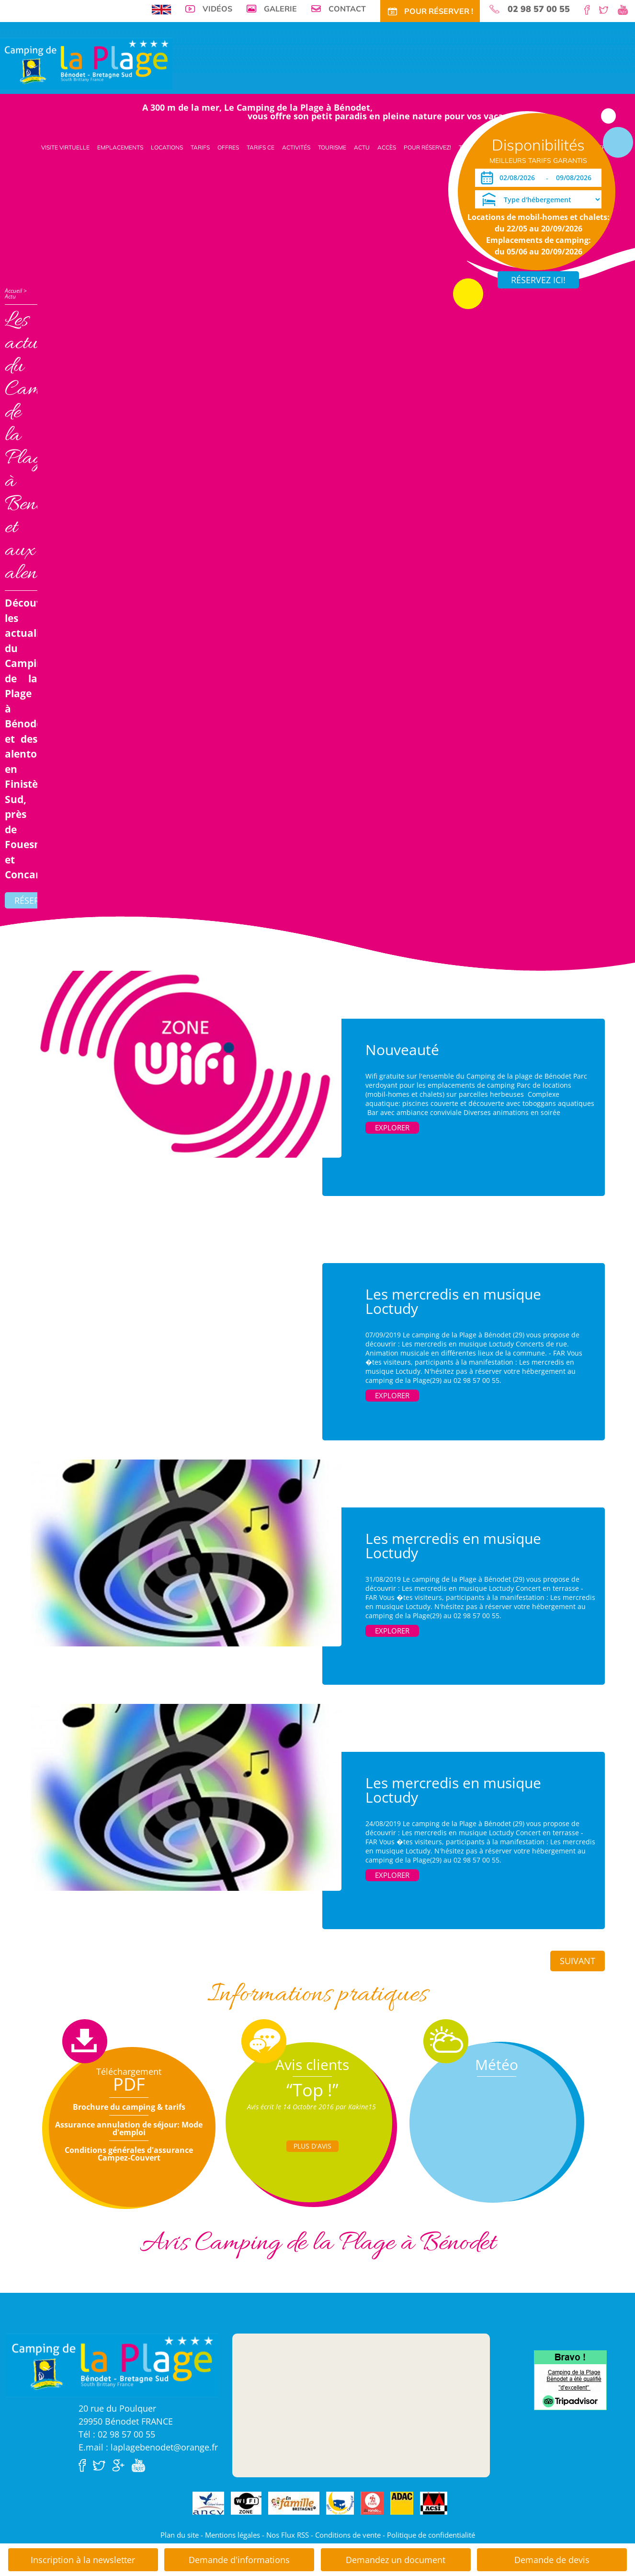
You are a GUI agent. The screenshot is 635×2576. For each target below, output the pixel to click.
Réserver (34, 900)
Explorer (392, 1127)
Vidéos (217, 8)
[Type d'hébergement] (538, 199)
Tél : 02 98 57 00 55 (117, 2434)
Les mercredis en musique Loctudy (453, 1301)
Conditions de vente (348, 2535)
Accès (386, 147)
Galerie (280, 8)
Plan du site (179, 2535)
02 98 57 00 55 (539, 9)
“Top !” (312, 2090)
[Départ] (576, 178)
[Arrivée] (518, 178)
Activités (296, 147)
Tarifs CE (260, 147)
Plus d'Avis (312, 2145)
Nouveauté (402, 1049)
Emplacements (120, 147)
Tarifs (200, 147)
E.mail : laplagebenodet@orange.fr (148, 2447)
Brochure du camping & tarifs (129, 2107)
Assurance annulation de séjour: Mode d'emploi (129, 2128)
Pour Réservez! (427, 147)
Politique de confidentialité (431, 2535)
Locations (167, 147)
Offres (228, 147)
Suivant (577, 1960)
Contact (347, 8)
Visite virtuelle (65, 147)
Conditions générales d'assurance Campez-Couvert (129, 2154)
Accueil (13, 291)
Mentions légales (232, 2535)
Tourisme (332, 147)
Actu (362, 147)
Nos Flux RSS (287, 2535)
